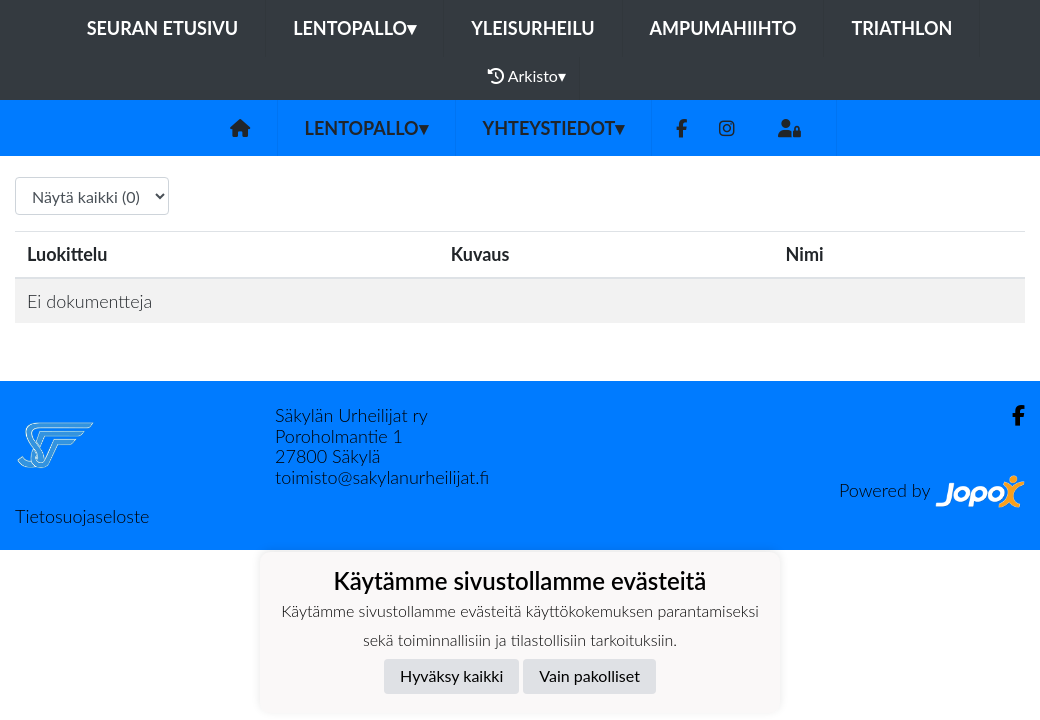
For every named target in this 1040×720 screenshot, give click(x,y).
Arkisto (527, 76)
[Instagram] (727, 128)
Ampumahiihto (723, 28)
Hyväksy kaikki (451, 675)
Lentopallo (354, 28)
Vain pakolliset (589, 675)
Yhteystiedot (554, 128)
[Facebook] (681, 128)
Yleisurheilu (532, 28)
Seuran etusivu (163, 28)
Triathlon (901, 28)
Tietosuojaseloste (82, 516)
